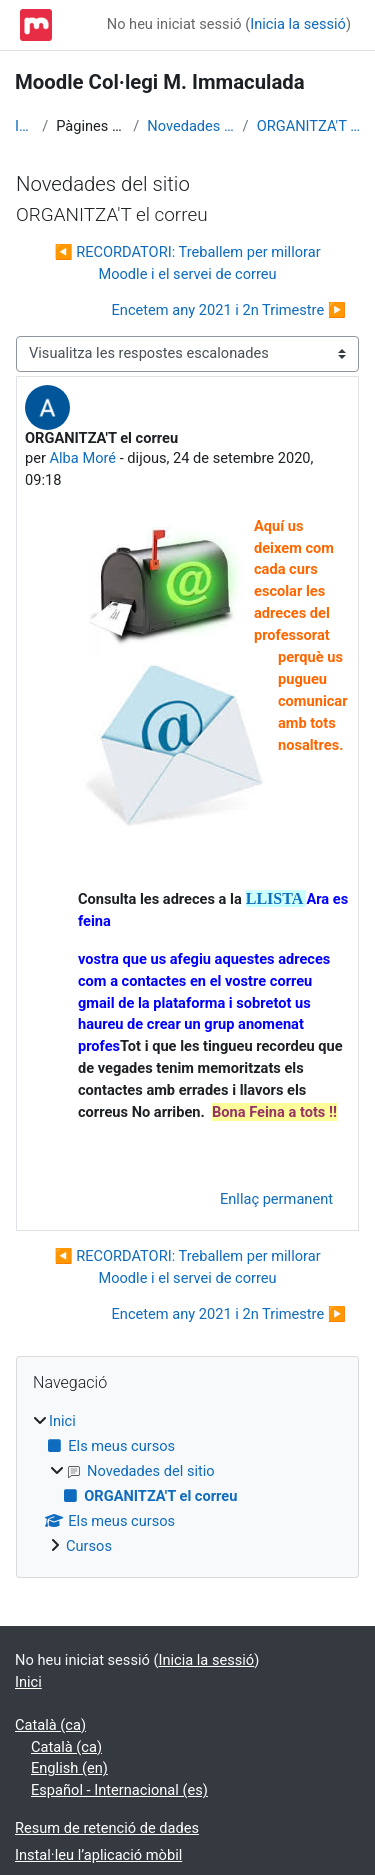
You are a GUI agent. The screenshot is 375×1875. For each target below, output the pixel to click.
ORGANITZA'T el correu (308, 126)
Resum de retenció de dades (107, 1828)
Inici (24, 126)
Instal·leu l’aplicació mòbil (98, 1855)
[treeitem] (187, 1484)
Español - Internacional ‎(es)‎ (119, 1790)
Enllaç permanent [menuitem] (276, 1199)
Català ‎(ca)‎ (50, 1725)
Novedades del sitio (190, 126)
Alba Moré (83, 458)
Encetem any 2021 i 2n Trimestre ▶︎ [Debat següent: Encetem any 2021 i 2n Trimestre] (229, 310)
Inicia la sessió (298, 24)
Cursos (89, 1546)
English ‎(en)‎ (69, 1768)
